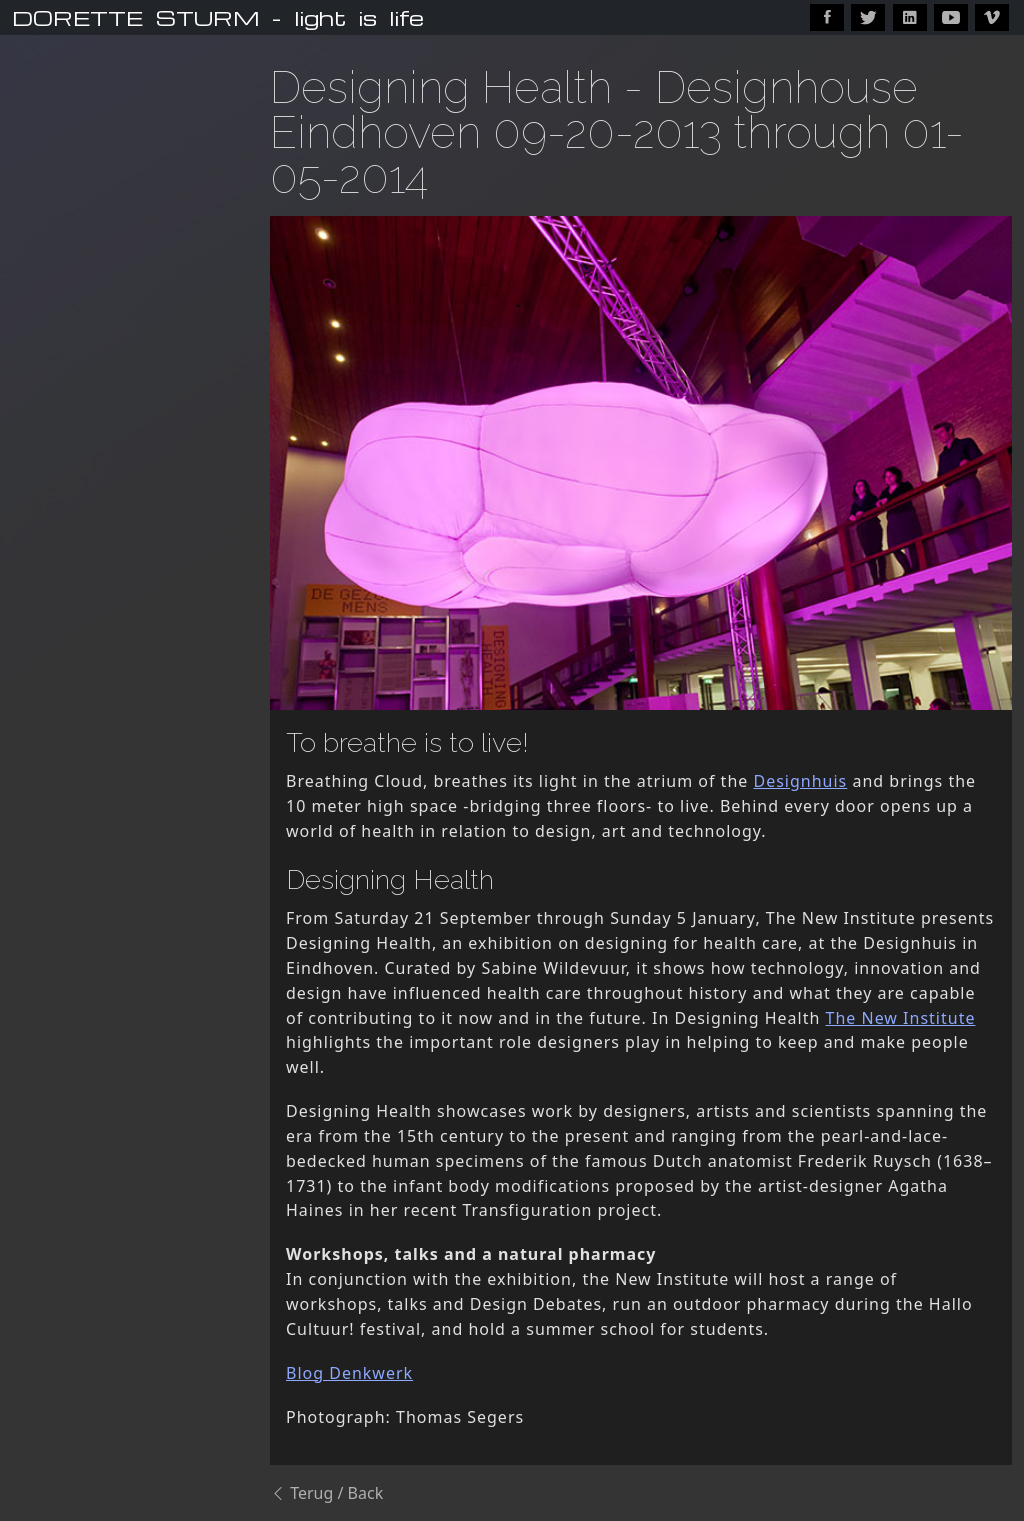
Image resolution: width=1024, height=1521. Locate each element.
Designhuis (800, 781)
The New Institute (901, 1018)
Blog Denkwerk (349, 1373)
